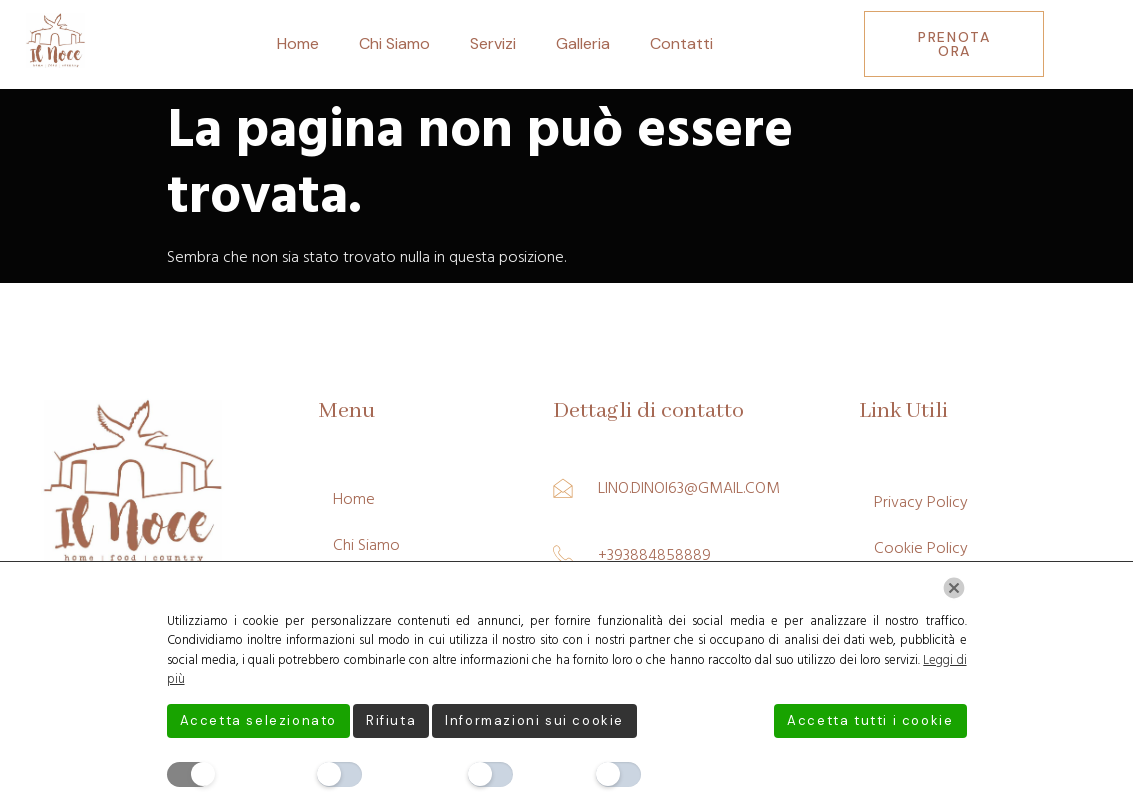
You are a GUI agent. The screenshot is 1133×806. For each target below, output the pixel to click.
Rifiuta (391, 720)
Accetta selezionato (258, 720)
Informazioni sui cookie (534, 720)
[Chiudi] (954, 588)
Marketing (685, 774)
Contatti (681, 43)
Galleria (583, 43)
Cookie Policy (921, 548)
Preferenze (409, 774)
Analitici (549, 774)
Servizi (493, 43)
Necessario (259, 774)
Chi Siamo (394, 43)
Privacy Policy (921, 502)
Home (298, 43)
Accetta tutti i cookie (870, 720)
